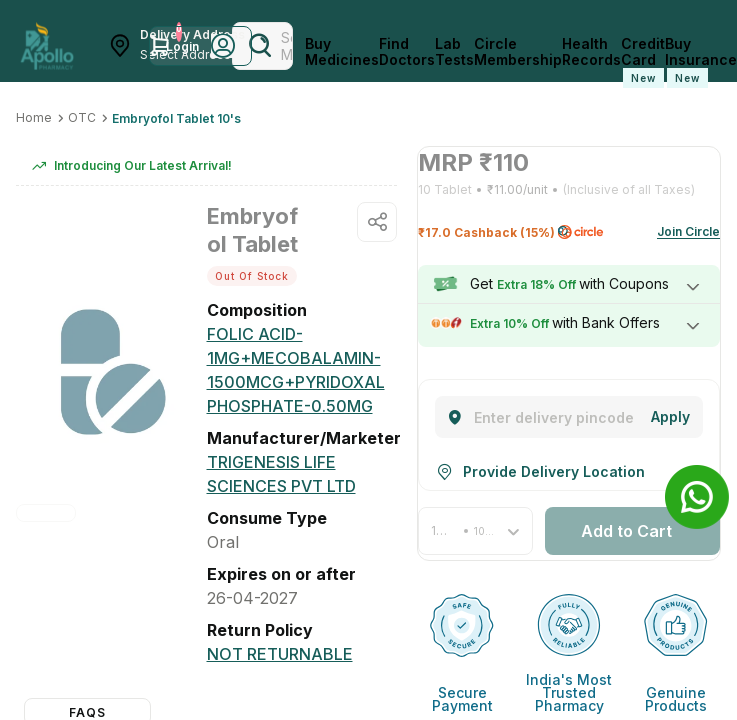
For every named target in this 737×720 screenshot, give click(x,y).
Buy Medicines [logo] (342, 52)
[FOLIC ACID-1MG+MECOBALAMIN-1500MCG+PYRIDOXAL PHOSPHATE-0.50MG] (302, 370)
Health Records (591, 52)
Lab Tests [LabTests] (454, 52)
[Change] (670, 417)
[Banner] (697, 497)
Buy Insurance (701, 62)
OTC (82, 117)
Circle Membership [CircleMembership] (518, 52)
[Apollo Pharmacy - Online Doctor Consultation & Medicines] (47, 46)
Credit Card (643, 62)
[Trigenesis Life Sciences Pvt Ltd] (302, 474)
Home (34, 117)
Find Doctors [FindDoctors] (407, 52)
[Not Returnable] (280, 654)
